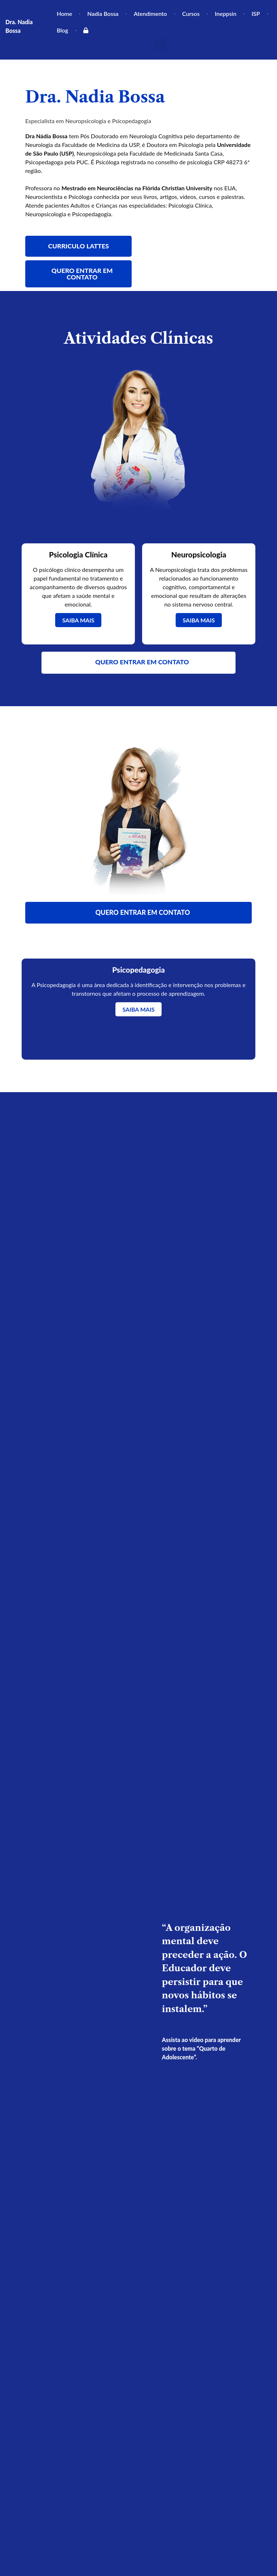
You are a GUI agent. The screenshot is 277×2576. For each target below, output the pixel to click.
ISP (255, 13)
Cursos (190, 13)
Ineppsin (225, 13)
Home (64, 13)
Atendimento (150, 13)
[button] (161, 45)
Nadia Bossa (103, 13)
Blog (62, 30)
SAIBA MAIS (78, 620)
